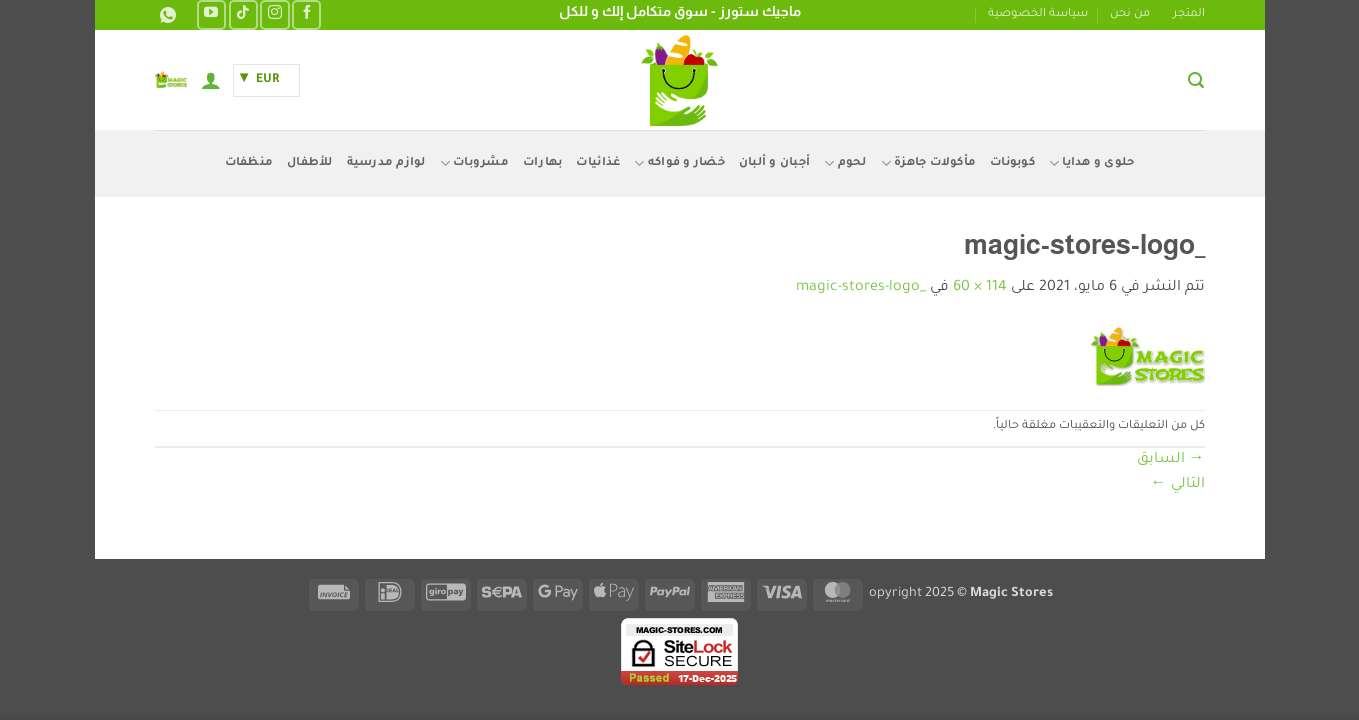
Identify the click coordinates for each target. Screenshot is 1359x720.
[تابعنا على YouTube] (211, 14)
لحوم (845, 163)
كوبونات (1012, 163)
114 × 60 (980, 288)
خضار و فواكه (679, 163)
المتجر (1189, 14)
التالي (1178, 485)
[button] (1196, 80)
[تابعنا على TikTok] (243, 14)
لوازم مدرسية (386, 163)
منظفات (249, 163)
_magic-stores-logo (861, 288)
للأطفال (310, 163)
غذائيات (598, 163)
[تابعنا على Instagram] (274, 14)
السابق (1171, 460)
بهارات (543, 163)
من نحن (1130, 14)
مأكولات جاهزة (929, 163)
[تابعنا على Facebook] (306, 14)
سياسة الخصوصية (1038, 14)
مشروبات (474, 163)
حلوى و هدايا (1092, 163)
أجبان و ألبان (774, 163)
